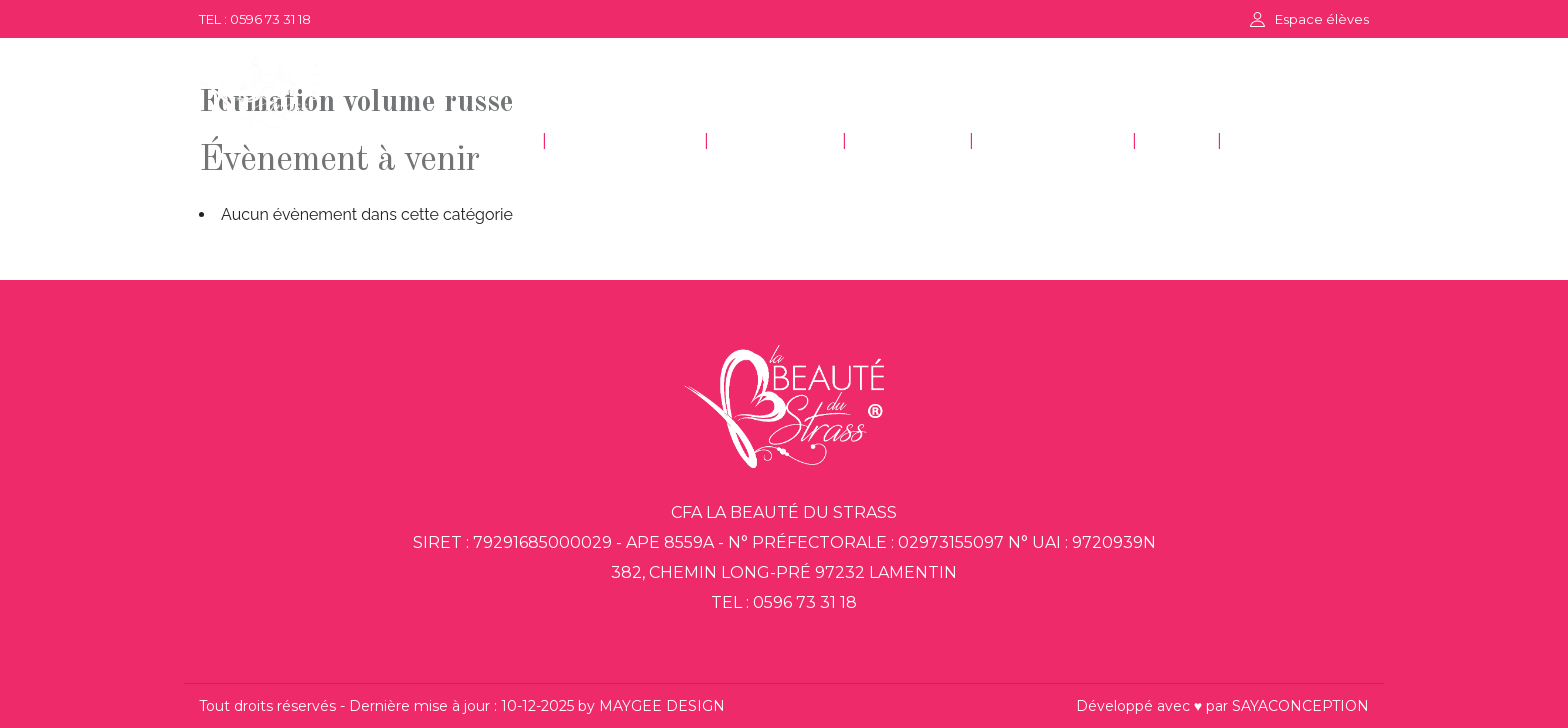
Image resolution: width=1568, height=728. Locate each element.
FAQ (1177, 142)
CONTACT (1285, 142)
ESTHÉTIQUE (625, 142)
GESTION (908, 142)
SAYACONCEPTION (1300, 706)
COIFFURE (775, 142)
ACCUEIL (482, 142)
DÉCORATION (1053, 142)
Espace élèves (1322, 19)
